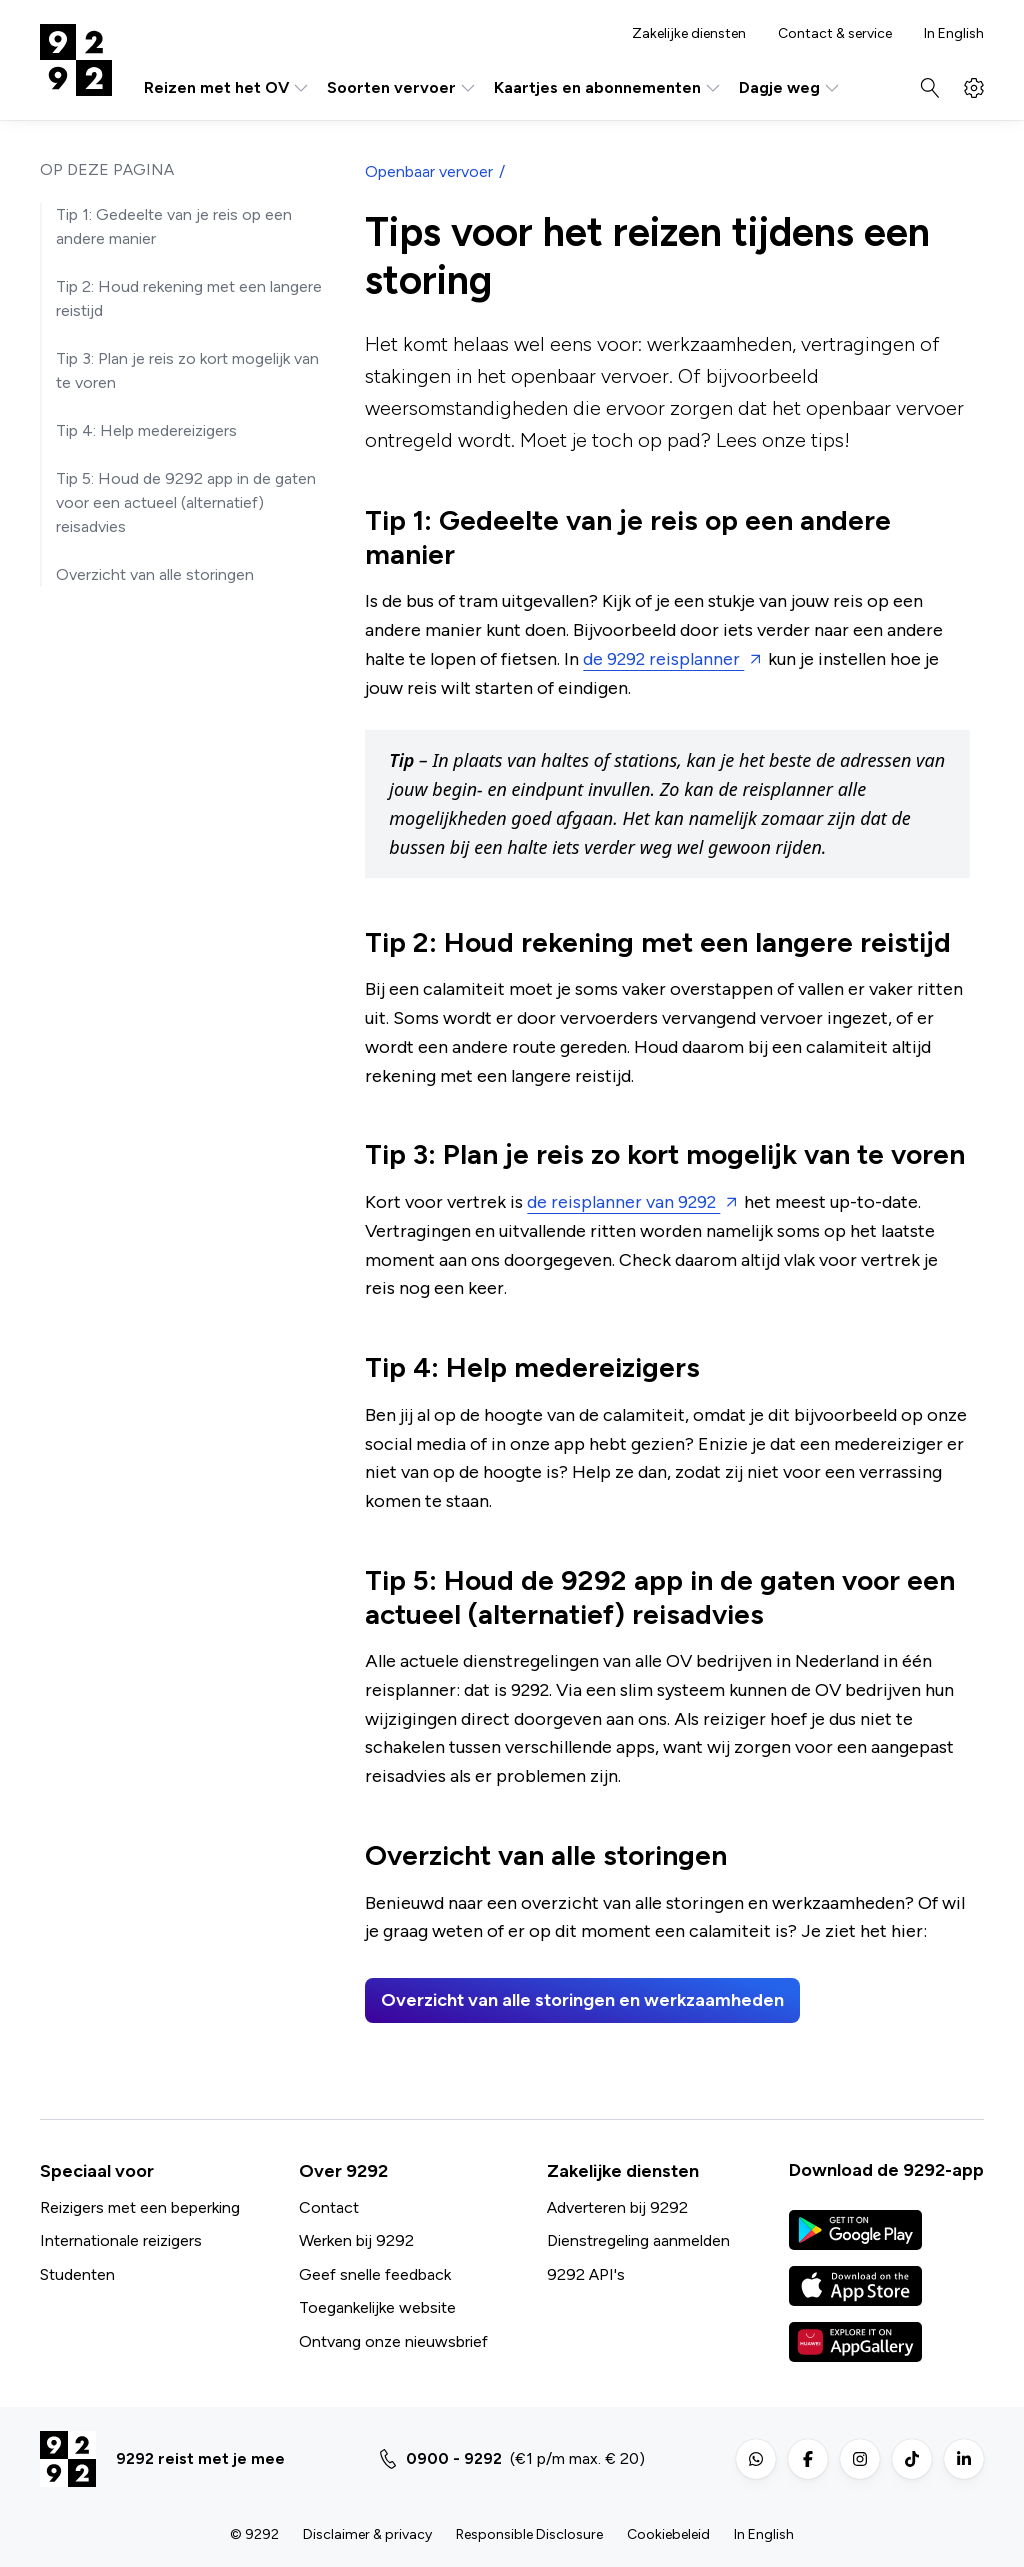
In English (954, 34)
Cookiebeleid (668, 2534)
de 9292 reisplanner (663, 659)
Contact (329, 2207)
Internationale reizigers (121, 2240)
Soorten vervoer (402, 88)
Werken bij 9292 (356, 2240)
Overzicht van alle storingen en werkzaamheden (582, 2000)
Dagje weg (790, 88)
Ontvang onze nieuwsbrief (393, 2341)
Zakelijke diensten (689, 34)
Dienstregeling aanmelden (638, 2240)
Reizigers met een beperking (140, 2207)
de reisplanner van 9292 (623, 1202)
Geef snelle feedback (375, 2274)
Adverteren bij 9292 (617, 2207)
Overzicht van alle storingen (155, 574)
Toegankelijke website (377, 2307)
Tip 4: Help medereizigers (146, 430)
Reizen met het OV (227, 88)
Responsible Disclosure (529, 2534)
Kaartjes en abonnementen (608, 88)
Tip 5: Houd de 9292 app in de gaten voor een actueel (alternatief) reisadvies (186, 502)
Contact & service (835, 34)
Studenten (77, 2274)
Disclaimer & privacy (367, 2534)
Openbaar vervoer (429, 171)
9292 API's (586, 2274)
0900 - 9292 (454, 2458)
